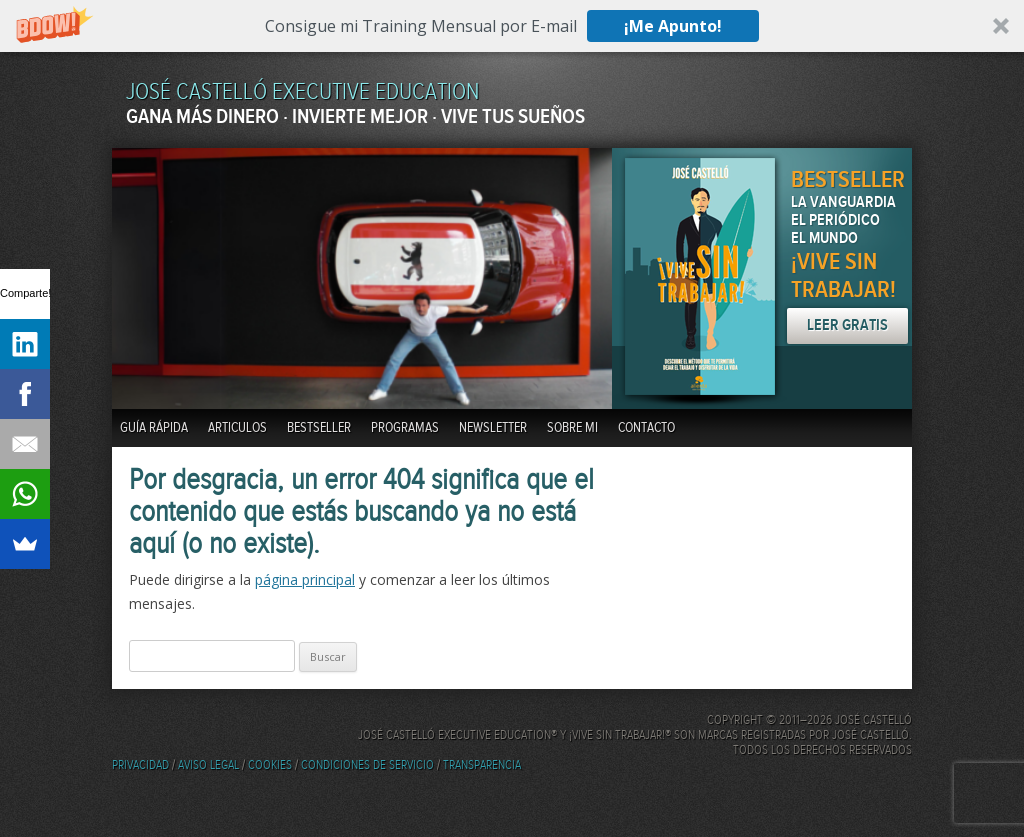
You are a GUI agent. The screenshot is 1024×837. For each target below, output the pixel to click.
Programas (405, 428)
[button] (512, 26)
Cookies (270, 765)
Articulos (237, 428)
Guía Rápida (154, 428)
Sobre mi (572, 428)
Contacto (646, 428)
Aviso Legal (208, 765)
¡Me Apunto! (673, 26)
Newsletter (493, 428)
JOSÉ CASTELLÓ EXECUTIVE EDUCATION (302, 92)
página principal (305, 579)
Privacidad (140, 765)
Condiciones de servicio (367, 765)
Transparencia (482, 765)
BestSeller (319, 428)
